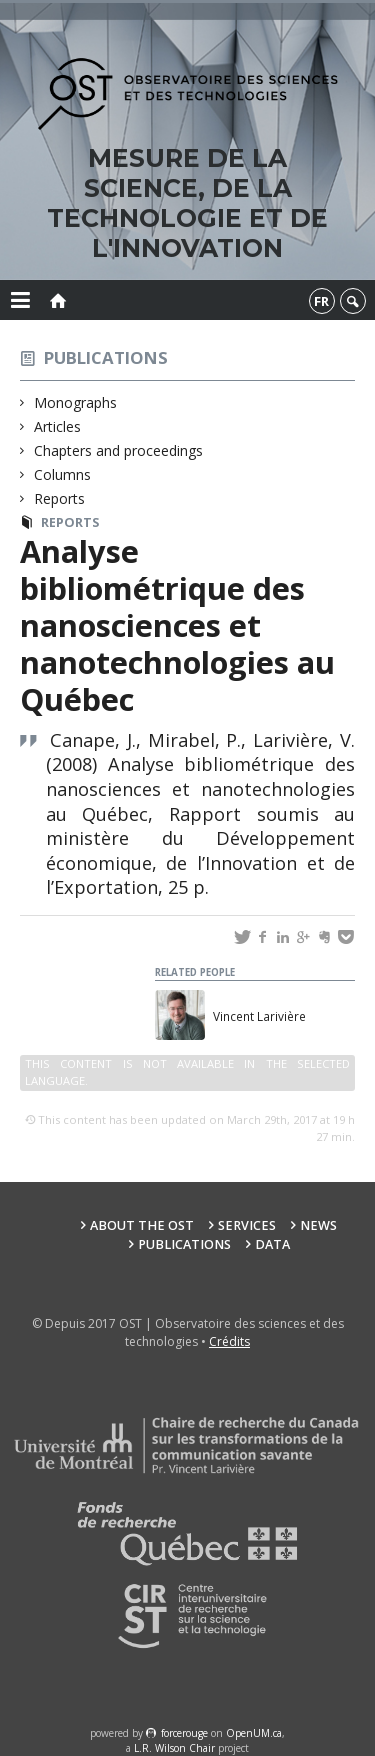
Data (272, 1244)
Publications (106, 357)
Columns (63, 474)
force (184, 1733)
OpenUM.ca (254, 1733)
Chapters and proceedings (119, 450)
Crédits (229, 1341)
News (318, 1225)
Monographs (76, 402)
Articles (58, 426)
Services (247, 1225)
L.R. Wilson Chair (174, 1748)
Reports (60, 498)
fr (321, 301)
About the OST (142, 1225)
